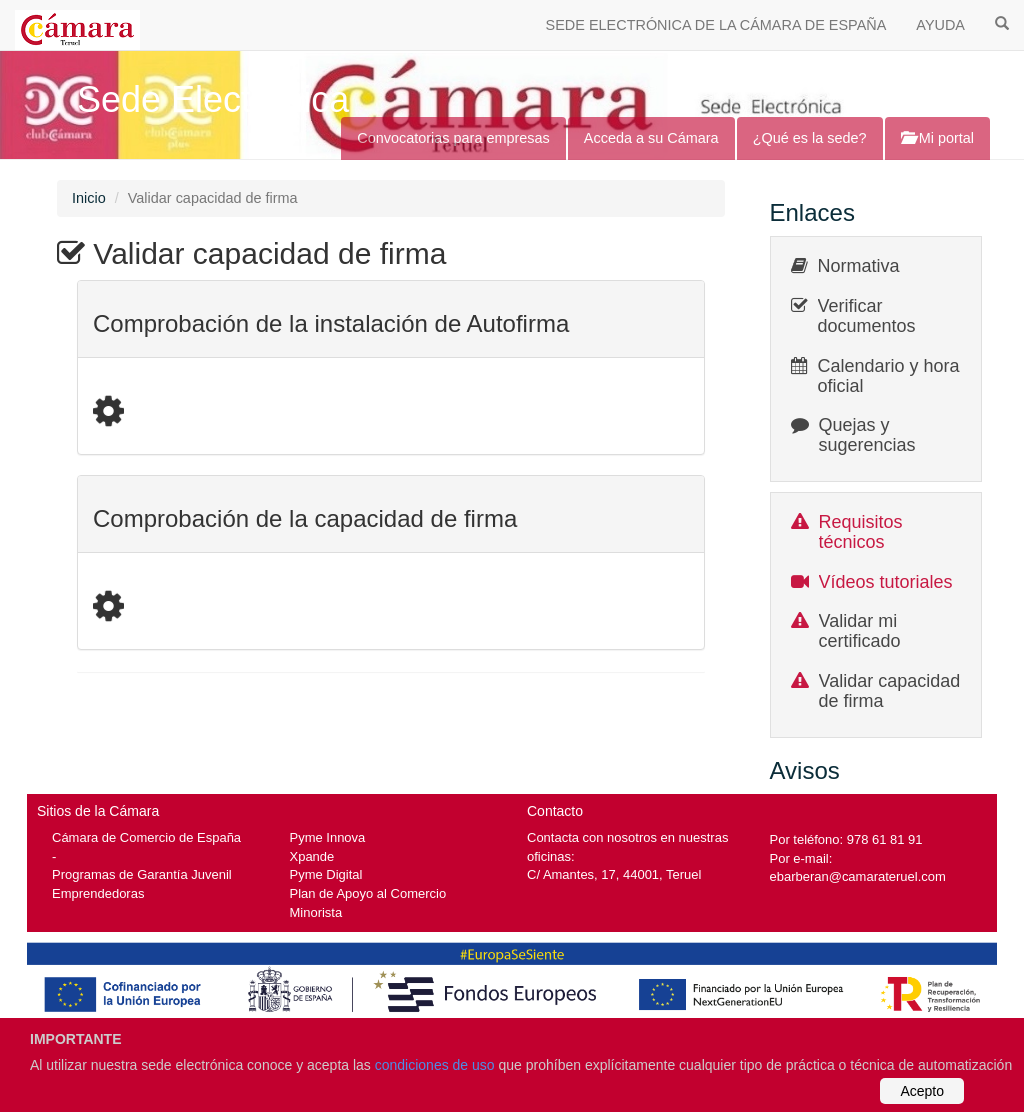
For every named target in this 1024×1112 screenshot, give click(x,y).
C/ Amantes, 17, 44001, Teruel (614, 874)
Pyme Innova (328, 837)
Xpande (312, 856)
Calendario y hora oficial (889, 376)
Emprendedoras (98, 893)
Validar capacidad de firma (890, 691)
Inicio (89, 198)
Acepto (922, 1091)
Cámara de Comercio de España (146, 837)
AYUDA (940, 25)
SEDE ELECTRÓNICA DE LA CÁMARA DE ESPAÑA (716, 25)
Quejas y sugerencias (867, 435)
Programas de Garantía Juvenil (142, 874)
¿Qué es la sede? (810, 138)
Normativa (859, 266)
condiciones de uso (435, 1065)
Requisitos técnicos (861, 532)
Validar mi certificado (860, 631)
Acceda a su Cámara (651, 138)
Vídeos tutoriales (886, 582)
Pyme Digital (326, 874)
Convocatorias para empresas (453, 138)
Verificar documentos (867, 316)
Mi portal (937, 138)
